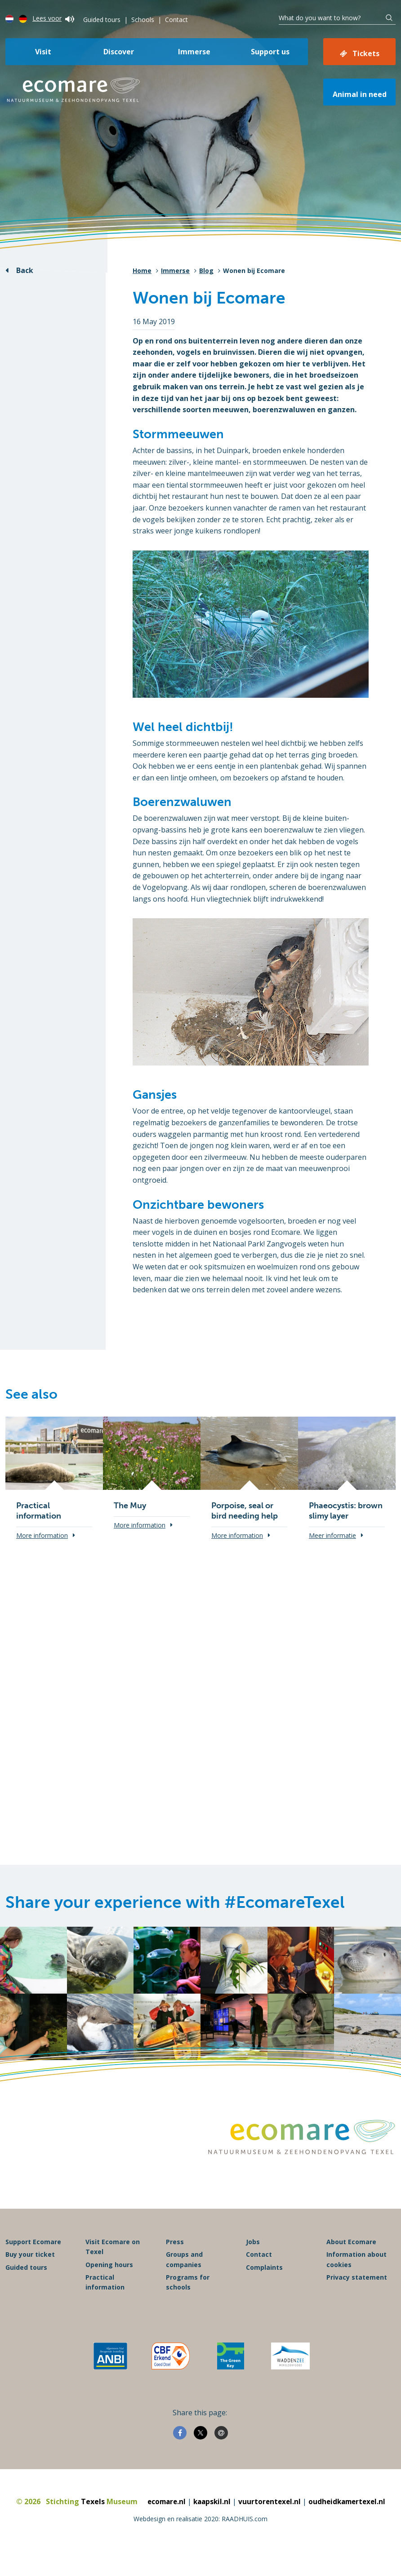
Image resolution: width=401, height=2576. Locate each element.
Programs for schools (187, 2301)
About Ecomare (351, 2260)
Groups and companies (184, 2278)
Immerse (194, 52)
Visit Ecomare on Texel (112, 2265)
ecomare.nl (163, 2520)
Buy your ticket (30, 2273)
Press (175, 2260)
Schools (142, 19)
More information (42, 1535)
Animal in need (360, 94)
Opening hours (109, 2283)
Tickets (365, 53)
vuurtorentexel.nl (270, 2520)
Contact (176, 19)
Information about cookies (356, 2278)
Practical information (105, 2301)
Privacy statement (356, 2296)
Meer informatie (332, 1535)
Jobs (253, 2260)
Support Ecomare (33, 2260)
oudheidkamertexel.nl (349, 2520)
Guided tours (101, 19)
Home (142, 270)
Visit (43, 52)
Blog (206, 270)
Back (24, 270)
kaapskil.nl (210, 2520)
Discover (118, 52)
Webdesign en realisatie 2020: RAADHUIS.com (200, 2537)
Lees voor (53, 18)
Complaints (264, 2286)
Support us (270, 52)
